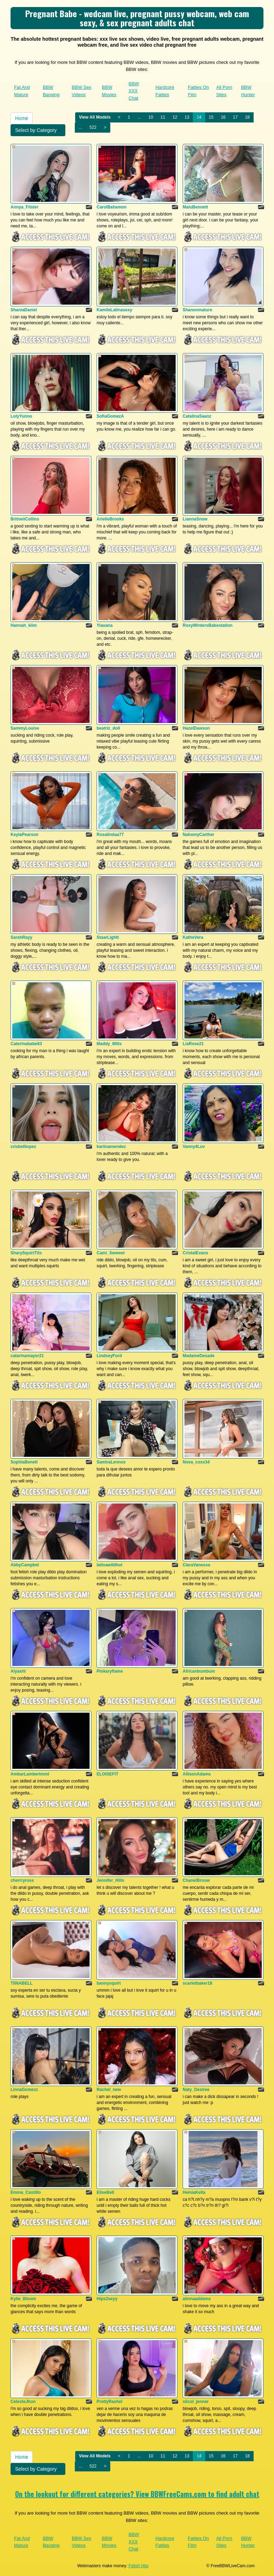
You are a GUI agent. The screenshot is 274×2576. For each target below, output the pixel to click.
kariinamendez (111, 1146)
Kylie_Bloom (23, 2298)
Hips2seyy (107, 2298)
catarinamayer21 (27, 1355)
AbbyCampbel (25, 1564)
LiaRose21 (193, 1043)
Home (21, 118)
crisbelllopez (23, 1146)
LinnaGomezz (24, 2089)
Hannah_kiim (24, 625)
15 (211, 117)
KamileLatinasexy (114, 309)
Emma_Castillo (26, 2192)
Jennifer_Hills (110, 1880)
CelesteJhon (23, 2401)
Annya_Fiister (24, 207)
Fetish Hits (139, 2565)
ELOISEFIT (107, 1774)
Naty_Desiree (196, 2089)
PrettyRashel (109, 2401)
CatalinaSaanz (197, 416)
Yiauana (105, 625)
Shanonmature (197, 309)
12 (174, 117)
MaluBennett (195, 207)
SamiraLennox (111, 1462)
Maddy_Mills (109, 1043)
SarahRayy (21, 937)
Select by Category (38, 130)
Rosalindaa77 (110, 834)
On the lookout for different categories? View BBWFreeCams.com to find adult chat (137, 2494)
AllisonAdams (197, 1774)
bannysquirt (109, 1983)
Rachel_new (109, 2089)
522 (93, 127)
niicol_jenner (196, 2401)
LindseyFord (109, 1355)
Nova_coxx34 (196, 1462)
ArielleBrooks (110, 519)
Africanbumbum (199, 1671)
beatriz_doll (108, 728)
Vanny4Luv (194, 1146)
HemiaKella (194, 2192)
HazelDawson (196, 728)
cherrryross (22, 1880)
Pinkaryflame (110, 1671)
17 (235, 117)
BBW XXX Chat (134, 91)
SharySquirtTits (26, 1252)
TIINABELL (22, 1983)
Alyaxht (18, 1671)
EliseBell (105, 2192)
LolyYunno (21, 416)
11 (163, 117)
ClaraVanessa (196, 1564)
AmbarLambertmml (30, 1774)
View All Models (95, 117)
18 (247, 117)
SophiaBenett (24, 1462)
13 (187, 117)
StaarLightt (108, 937)
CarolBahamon (111, 207)
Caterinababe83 (26, 1043)
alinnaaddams (197, 2298)
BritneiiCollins (25, 519)
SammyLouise (25, 728)
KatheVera (193, 937)
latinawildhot (109, 1564)
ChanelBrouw (196, 1880)
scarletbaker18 (197, 1983)
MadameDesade (199, 1355)
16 (223, 117)
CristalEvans (195, 1252)
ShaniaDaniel (24, 309)
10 (151, 117)
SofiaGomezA (110, 416)
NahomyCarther (198, 834)
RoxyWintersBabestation (208, 625)
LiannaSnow (195, 519)
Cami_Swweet (111, 1252)
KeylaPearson (24, 834)
